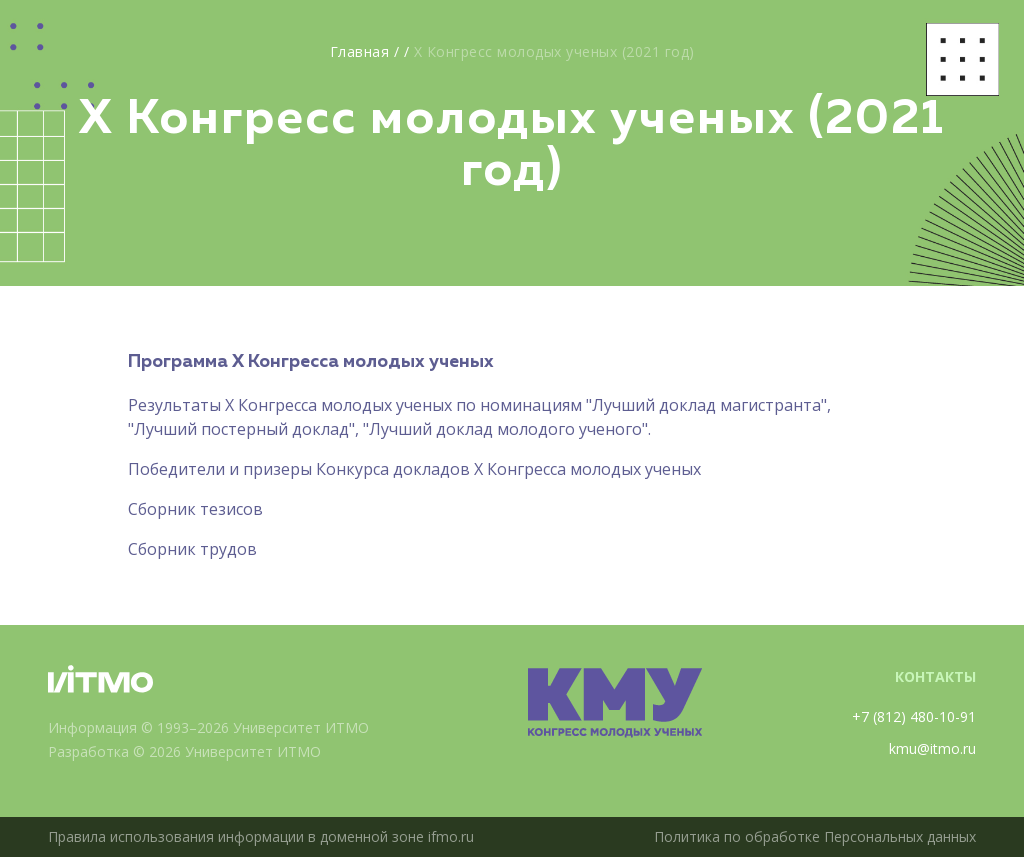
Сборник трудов (192, 549)
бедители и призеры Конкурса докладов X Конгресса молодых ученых (425, 469)
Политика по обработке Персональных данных (815, 836)
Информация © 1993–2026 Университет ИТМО (208, 727)
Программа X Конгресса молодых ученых (311, 362)
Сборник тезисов (195, 509)
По (139, 469)
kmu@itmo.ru (932, 748)
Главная (360, 51)
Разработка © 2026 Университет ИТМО (184, 751)
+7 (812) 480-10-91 (914, 716)
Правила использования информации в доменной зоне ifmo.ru (261, 836)
